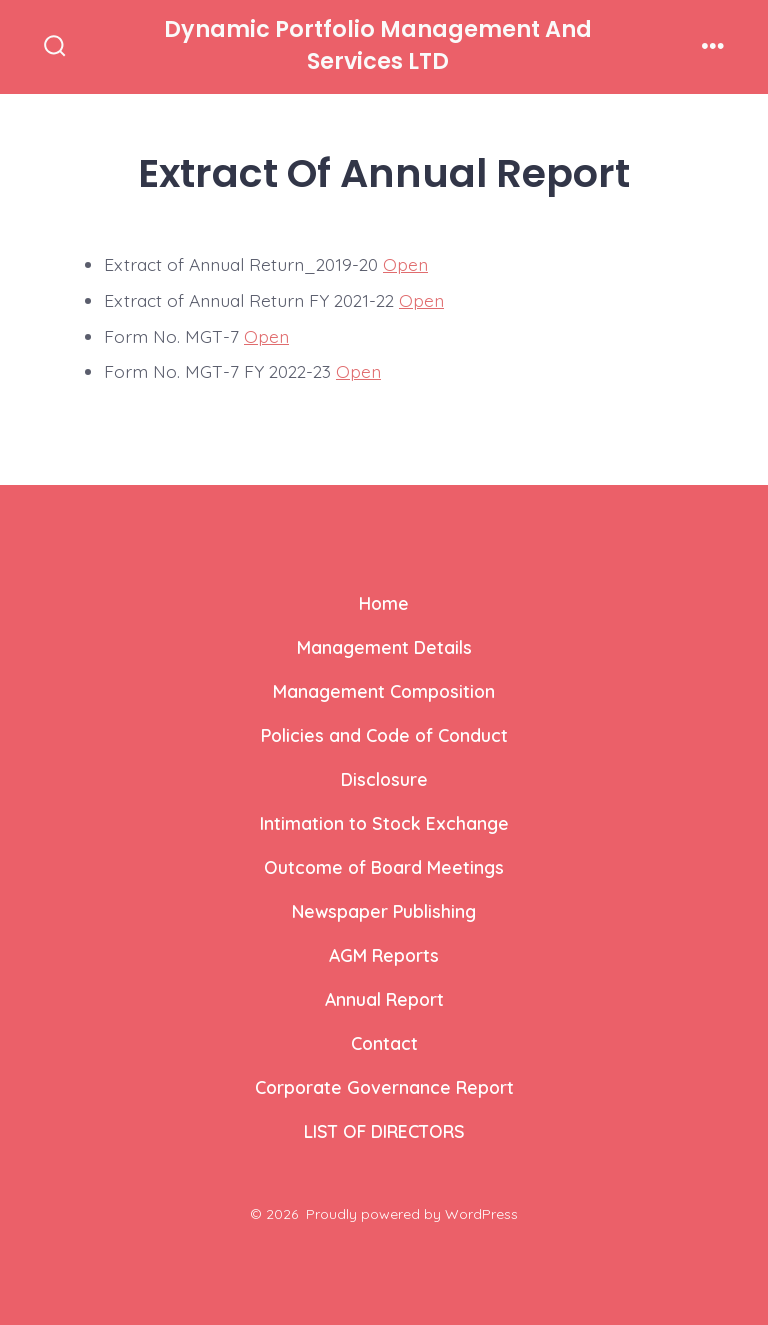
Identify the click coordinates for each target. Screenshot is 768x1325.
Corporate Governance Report (384, 1087)
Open (405, 264)
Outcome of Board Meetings (384, 867)
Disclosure (384, 779)
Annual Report (384, 999)
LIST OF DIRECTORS (384, 1131)
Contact (384, 1043)
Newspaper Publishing (384, 911)
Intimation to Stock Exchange (384, 823)
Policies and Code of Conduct (384, 735)
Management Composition (384, 691)
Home (384, 603)
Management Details (384, 647)
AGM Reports (384, 955)
